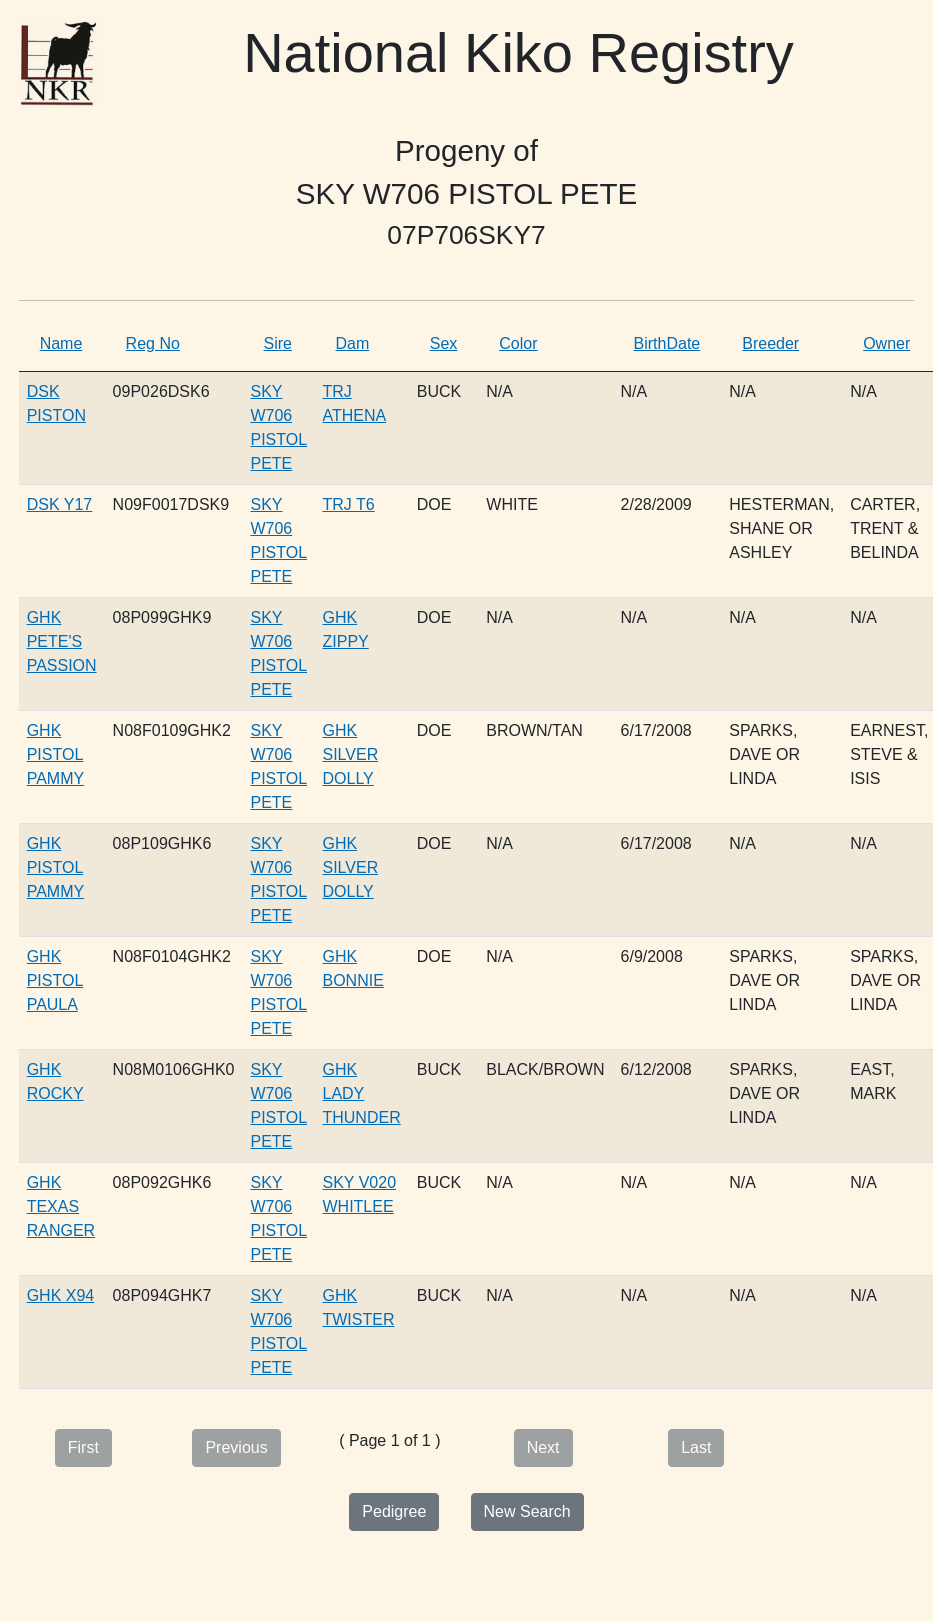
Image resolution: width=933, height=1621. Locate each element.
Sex (444, 343)
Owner (886, 343)
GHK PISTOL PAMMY (55, 754)
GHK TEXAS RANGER (61, 1206)
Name (61, 343)
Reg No (153, 343)
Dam (352, 343)
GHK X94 (61, 1295)
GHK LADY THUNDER (361, 1093)
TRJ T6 (348, 504)
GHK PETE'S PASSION (62, 641)
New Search (527, 1511)
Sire (277, 343)
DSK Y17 (60, 504)
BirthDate (667, 343)
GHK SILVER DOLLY (350, 754)
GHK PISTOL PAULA (55, 980)
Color (518, 343)
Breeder (770, 343)
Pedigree (394, 1511)
